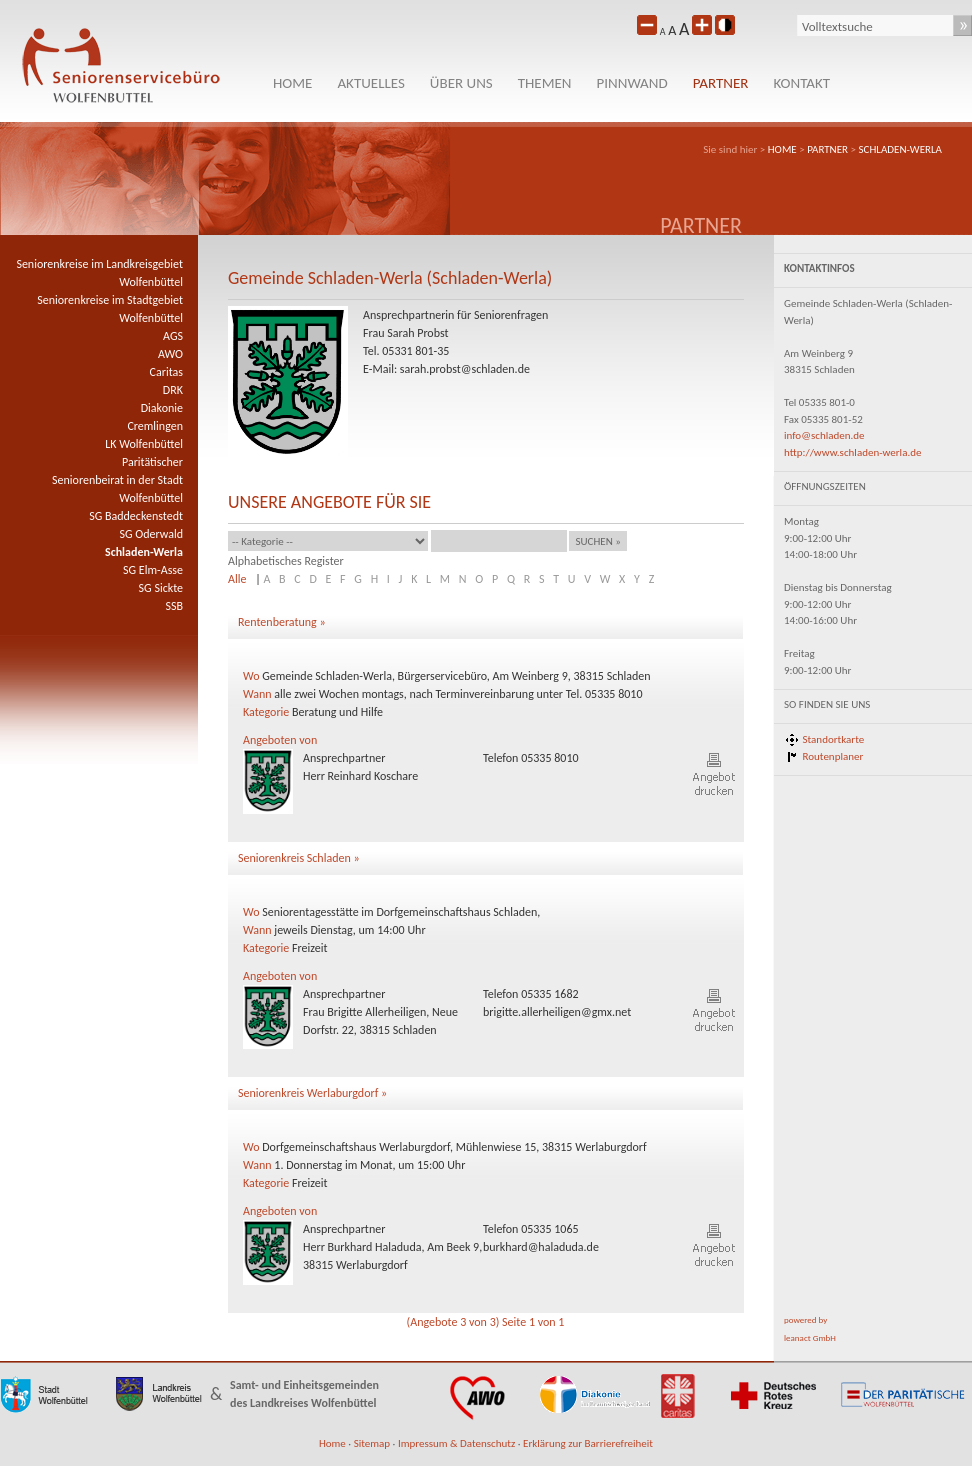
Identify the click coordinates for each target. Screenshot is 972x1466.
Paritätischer (152, 462)
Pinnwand (632, 83)
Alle (237, 579)
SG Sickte (161, 588)
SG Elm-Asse (153, 570)
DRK (173, 390)
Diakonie (162, 408)
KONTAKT (801, 83)
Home (332, 1443)
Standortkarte (834, 739)
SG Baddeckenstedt (136, 516)
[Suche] (876, 26)
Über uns (461, 83)
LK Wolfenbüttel (144, 444)
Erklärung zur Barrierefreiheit (588, 1443)
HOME (292, 83)
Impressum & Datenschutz (456, 1443)
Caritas (166, 372)
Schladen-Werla (901, 149)
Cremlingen (155, 426)
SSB (174, 606)
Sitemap (372, 1443)
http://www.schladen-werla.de (852, 452)
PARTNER (721, 83)
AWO (170, 354)
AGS (173, 336)
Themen (545, 83)
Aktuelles (370, 83)
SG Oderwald (151, 534)
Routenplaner (833, 756)
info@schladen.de (824, 435)
